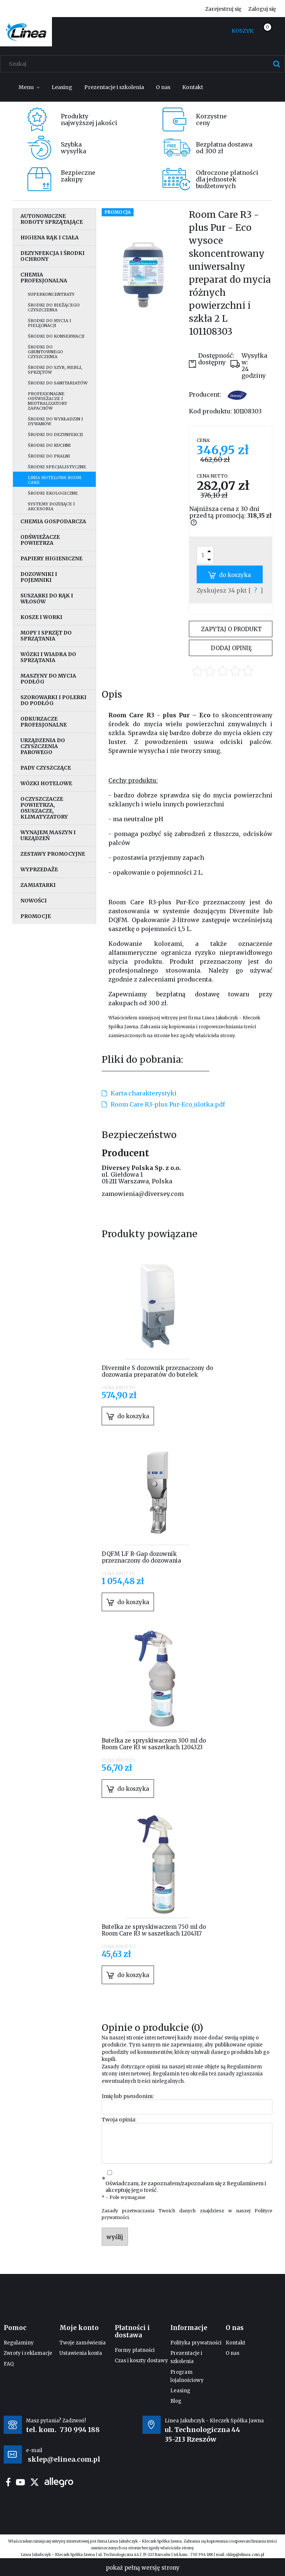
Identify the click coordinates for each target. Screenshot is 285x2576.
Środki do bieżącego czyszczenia (54, 307)
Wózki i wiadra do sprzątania (48, 657)
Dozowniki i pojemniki (38, 577)
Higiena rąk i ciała (49, 237)
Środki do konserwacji (56, 336)
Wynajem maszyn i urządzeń (48, 835)
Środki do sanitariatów (58, 383)
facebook (8, 2482)
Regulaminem (244, 2067)
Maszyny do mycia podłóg (48, 678)
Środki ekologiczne (53, 493)
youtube (20, 2482)
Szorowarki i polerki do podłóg (53, 700)
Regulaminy (19, 2343)
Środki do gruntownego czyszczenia (45, 351)
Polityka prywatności (196, 2343)
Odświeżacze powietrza (40, 540)
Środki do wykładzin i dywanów (55, 421)
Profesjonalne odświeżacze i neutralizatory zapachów (47, 401)
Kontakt (235, 2343)
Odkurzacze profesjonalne (43, 721)
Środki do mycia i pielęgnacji (49, 323)
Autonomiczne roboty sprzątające (51, 219)
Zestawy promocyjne (52, 854)
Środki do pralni (49, 456)
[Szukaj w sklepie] (144, 64)
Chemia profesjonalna (43, 277)
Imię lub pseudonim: (128, 2096)
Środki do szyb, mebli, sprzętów (55, 370)
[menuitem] (29, 87)
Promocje (35, 916)
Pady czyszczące (45, 767)
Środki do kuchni (49, 445)
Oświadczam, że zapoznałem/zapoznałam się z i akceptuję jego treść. (185, 2186)
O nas (232, 2353)
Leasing (180, 2390)
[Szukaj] (276, 63)
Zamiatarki (38, 885)
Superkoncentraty (51, 294)
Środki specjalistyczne (57, 466)
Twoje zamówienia (82, 2343)
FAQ (9, 2364)
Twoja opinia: (119, 2119)
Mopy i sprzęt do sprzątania (46, 635)
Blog (175, 2401)
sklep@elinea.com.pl (245, 2554)
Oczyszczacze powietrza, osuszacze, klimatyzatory (44, 808)
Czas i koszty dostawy (141, 2360)
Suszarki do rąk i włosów (46, 598)
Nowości (33, 900)
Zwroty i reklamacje (28, 2353)
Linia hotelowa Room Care (54, 480)
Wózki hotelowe (46, 783)
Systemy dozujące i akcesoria (51, 506)
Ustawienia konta (80, 2353)
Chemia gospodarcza (53, 521)
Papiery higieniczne (51, 558)
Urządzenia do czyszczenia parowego (42, 746)
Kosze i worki (41, 617)
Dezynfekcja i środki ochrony (52, 256)
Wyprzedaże (39, 869)
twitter (34, 2482)
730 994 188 (80, 2429)
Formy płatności (135, 2350)
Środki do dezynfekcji (55, 434)
